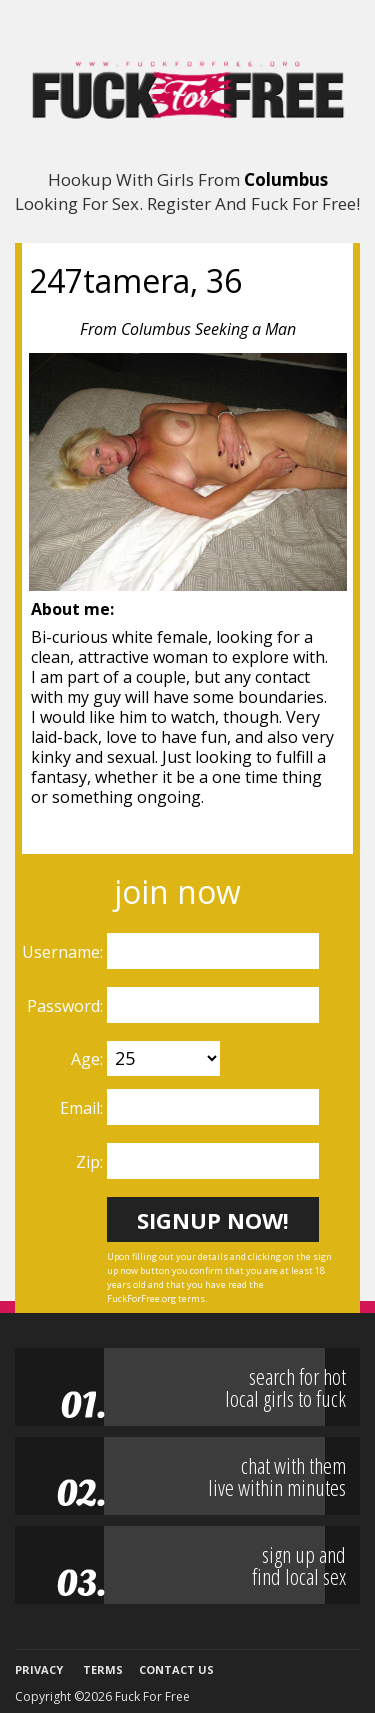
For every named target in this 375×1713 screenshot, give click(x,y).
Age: (89, 1059)
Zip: (91, 1162)
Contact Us (176, 1669)
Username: (64, 952)
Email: (83, 1108)
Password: (67, 1006)
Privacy (39, 1669)
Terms (103, 1669)
